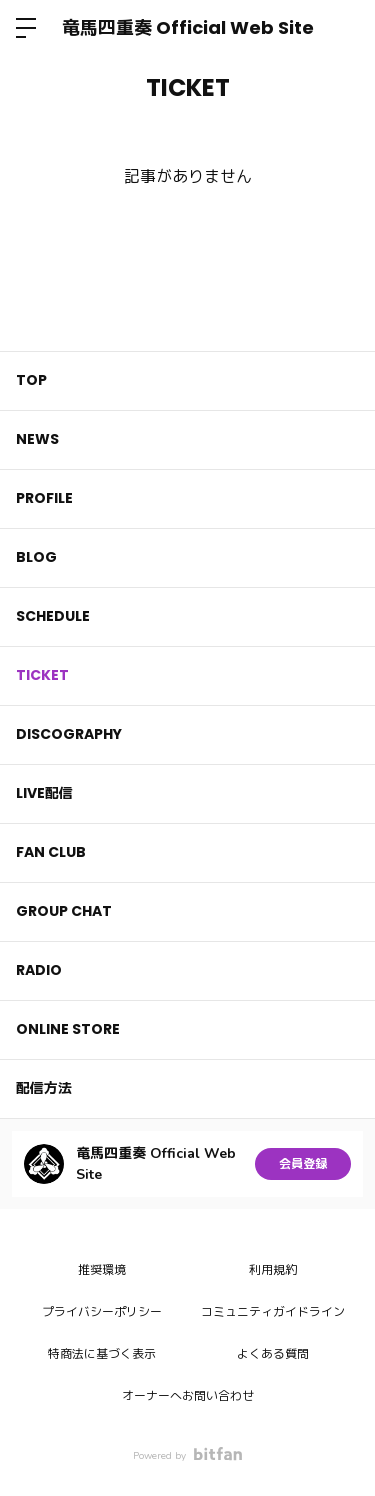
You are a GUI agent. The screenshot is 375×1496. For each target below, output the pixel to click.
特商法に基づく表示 (102, 1354)
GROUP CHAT (64, 911)
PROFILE (44, 498)
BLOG (36, 557)
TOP (31, 380)
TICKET (42, 675)
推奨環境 (102, 1270)
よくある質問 (273, 1354)
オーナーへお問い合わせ (188, 1396)
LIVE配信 (44, 793)
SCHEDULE (53, 616)
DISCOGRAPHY (69, 734)
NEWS (37, 439)
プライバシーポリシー (102, 1312)
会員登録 (303, 1164)
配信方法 (44, 1088)
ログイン (343, 28)
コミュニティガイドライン (273, 1312)
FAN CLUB (51, 852)
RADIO (39, 970)
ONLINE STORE (68, 1029)
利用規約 (273, 1270)
